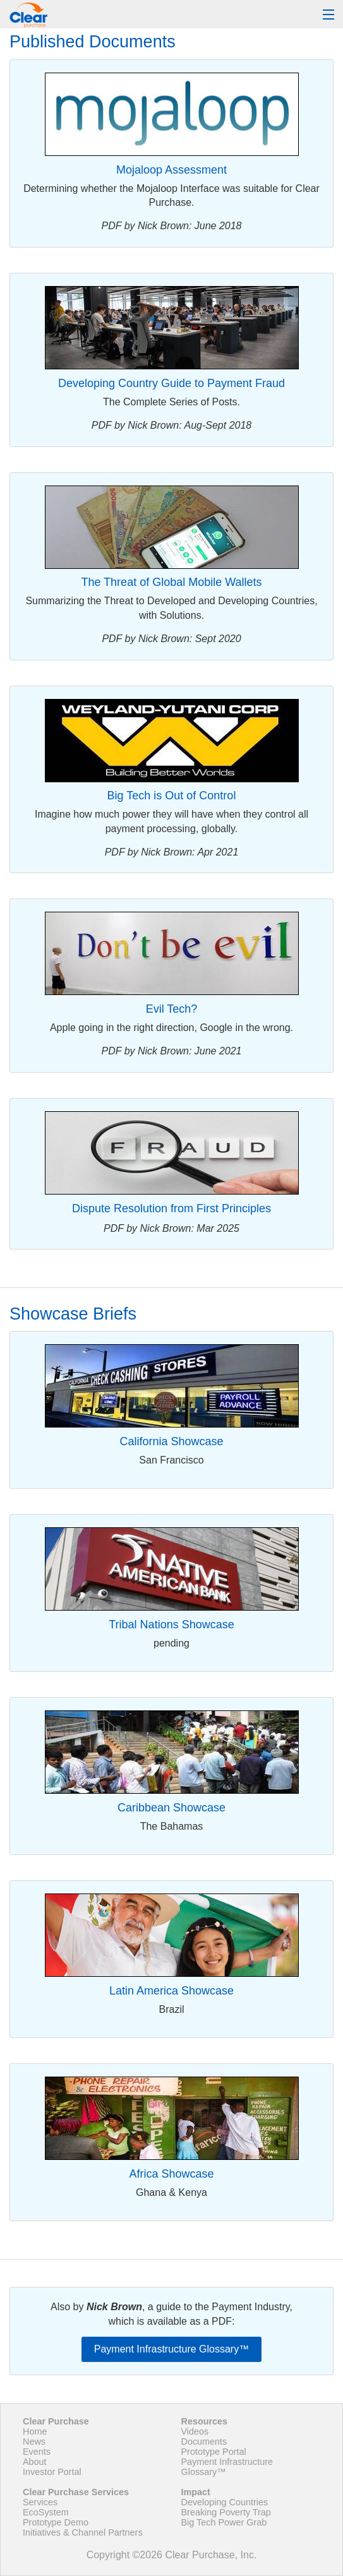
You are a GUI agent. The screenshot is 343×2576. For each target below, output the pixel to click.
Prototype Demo (55, 2522)
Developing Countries (224, 2502)
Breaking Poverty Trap (226, 2512)
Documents (204, 2441)
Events (37, 2452)
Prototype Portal (213, 2452)
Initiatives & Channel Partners (83, 2532)
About (35, 2462)
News (34, 2441)
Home (35, 2431)
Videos (195, 2431)
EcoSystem (46, 2512)
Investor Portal (52, 2472)
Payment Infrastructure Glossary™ (171, 2349)
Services (40, 2502)
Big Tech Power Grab (224, 2522)
